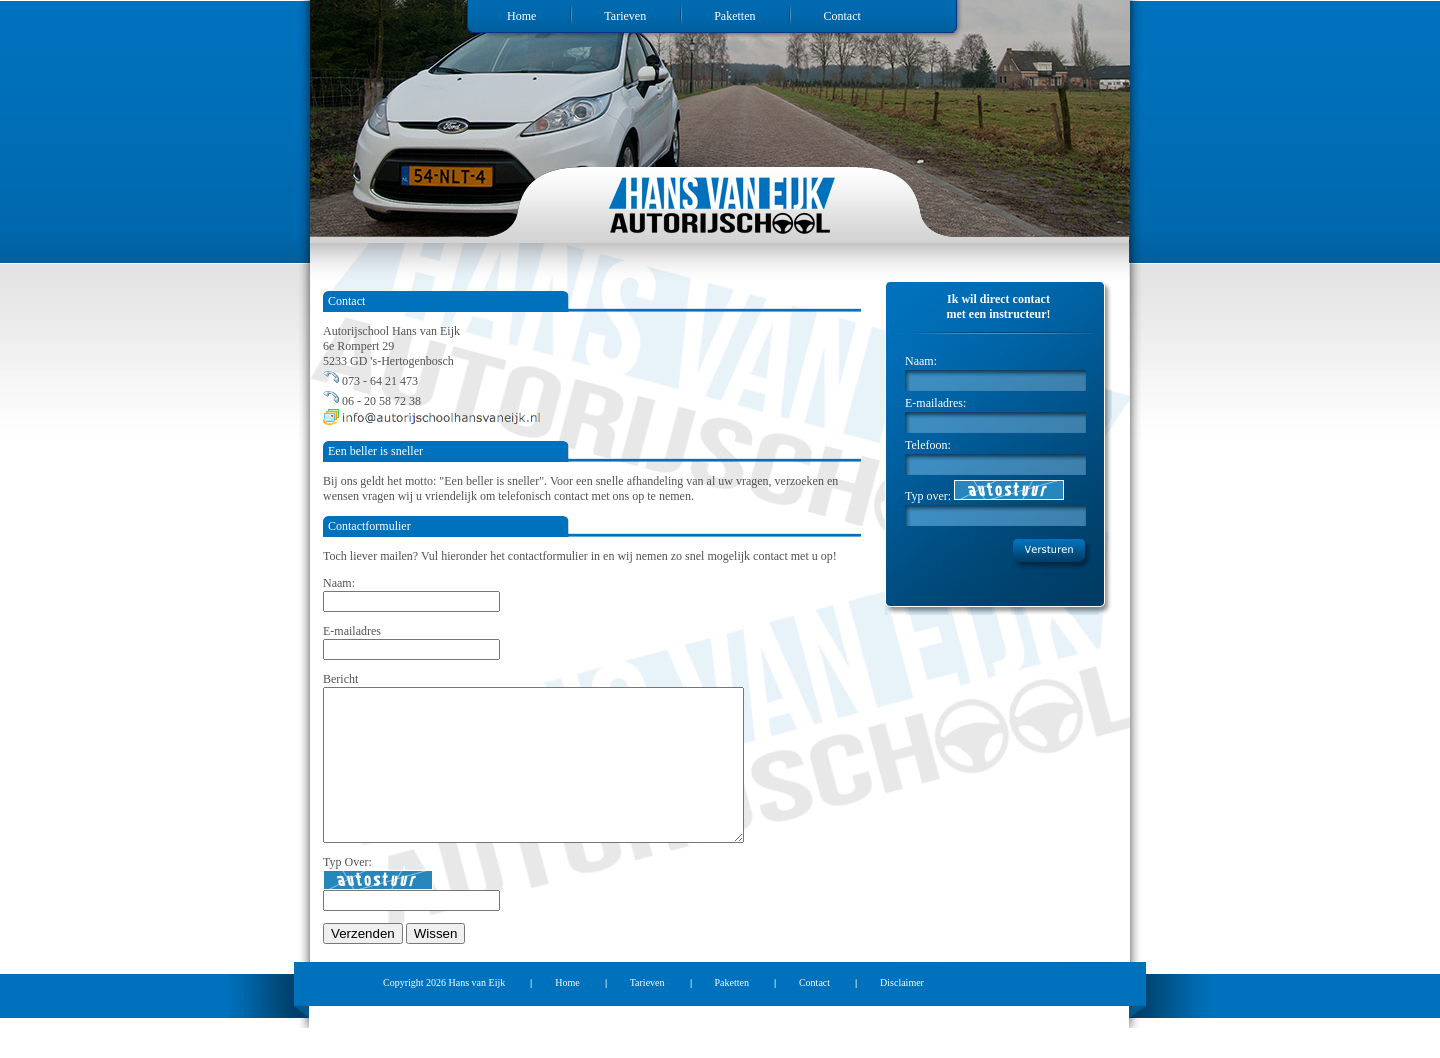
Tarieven (625, 16)
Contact (841, 16)
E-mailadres (352, 631)
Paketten (734, 16)
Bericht (340, 679)
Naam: (339, 583)
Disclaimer (902, 1012)
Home (521, 16)
